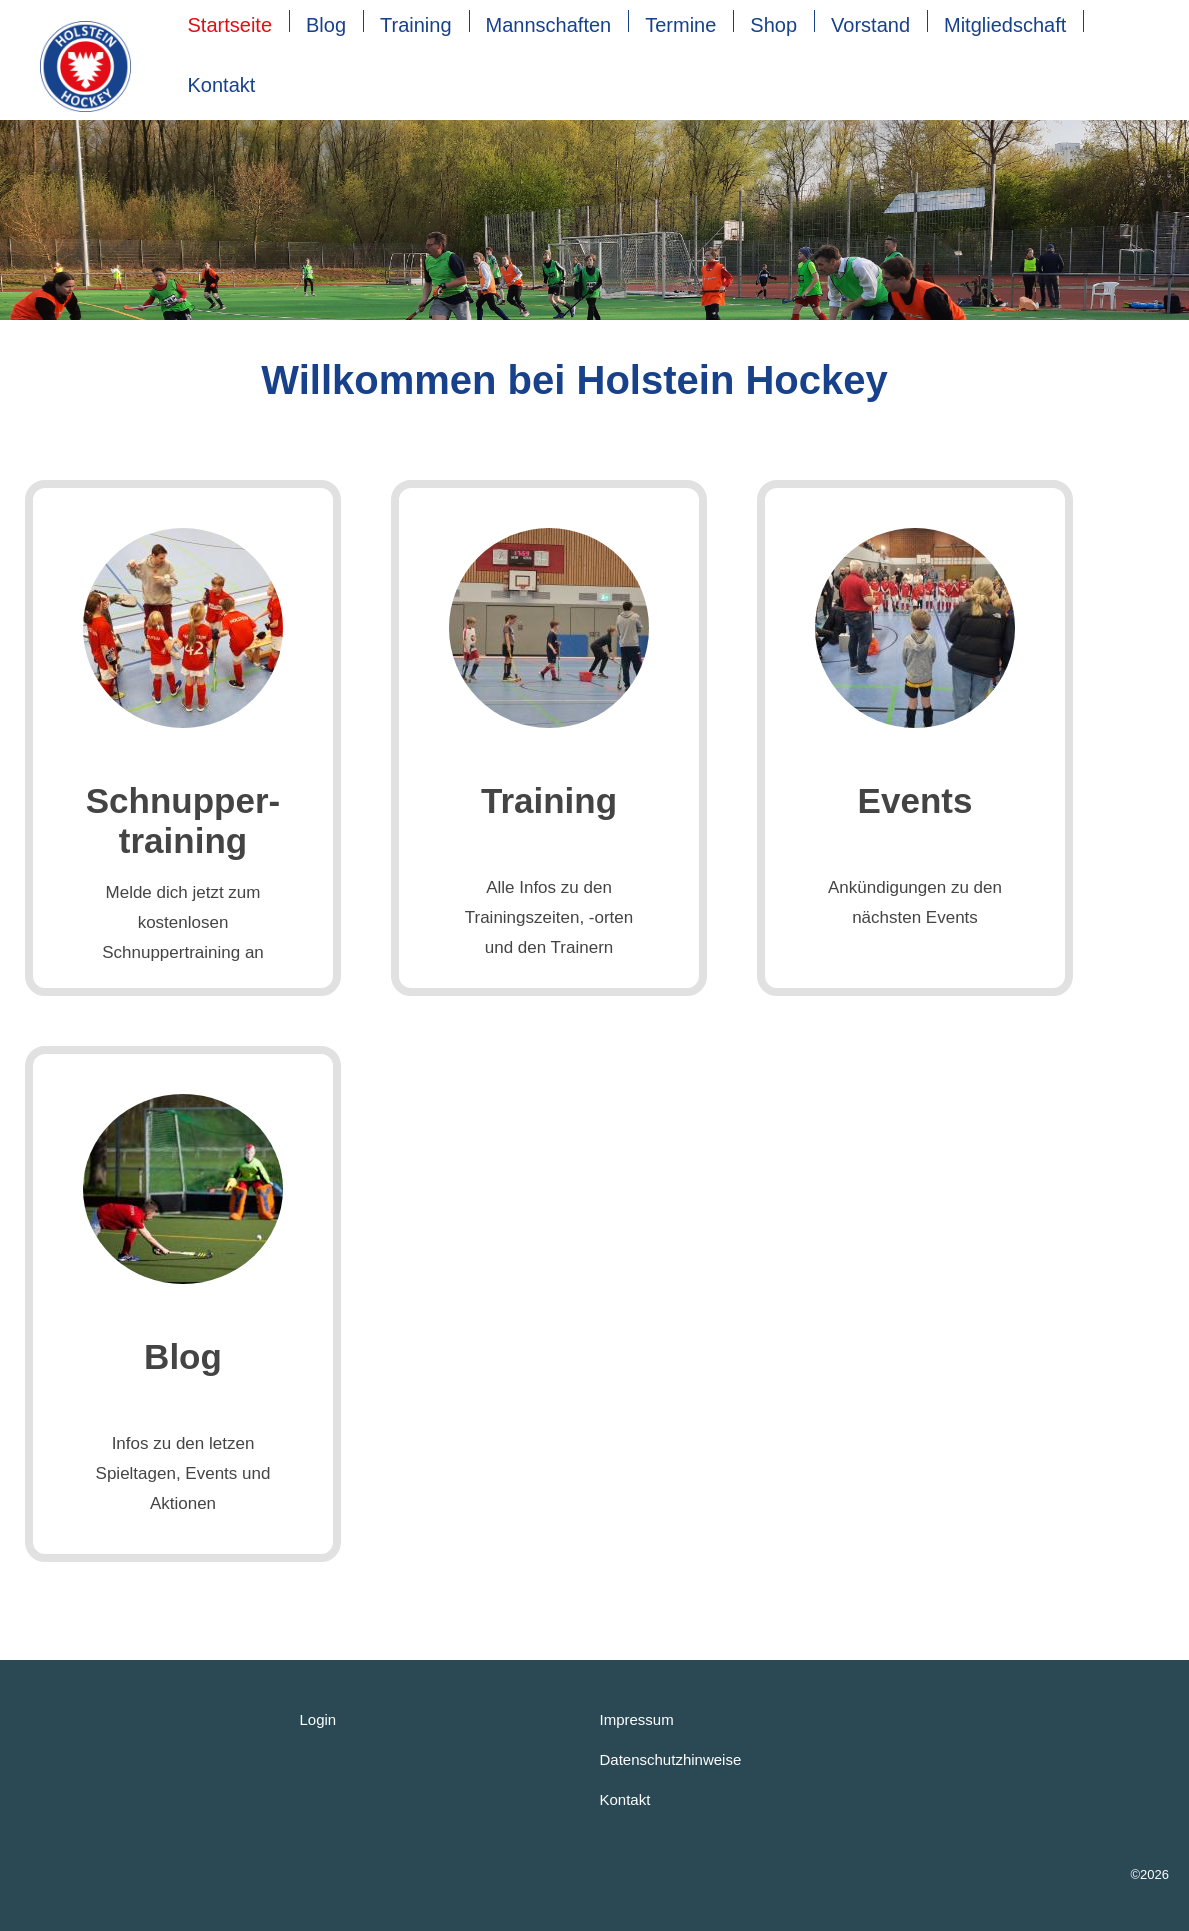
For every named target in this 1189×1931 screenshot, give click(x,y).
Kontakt (222, 85)
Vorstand (870, 25)
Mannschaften (549, 25)
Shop (773, 25)
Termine (680, 25)
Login (318, 1719)
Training (416, 25)
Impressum (637, 1719)
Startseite (230, 25)
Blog (326, 25)
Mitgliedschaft (1005, 25)
